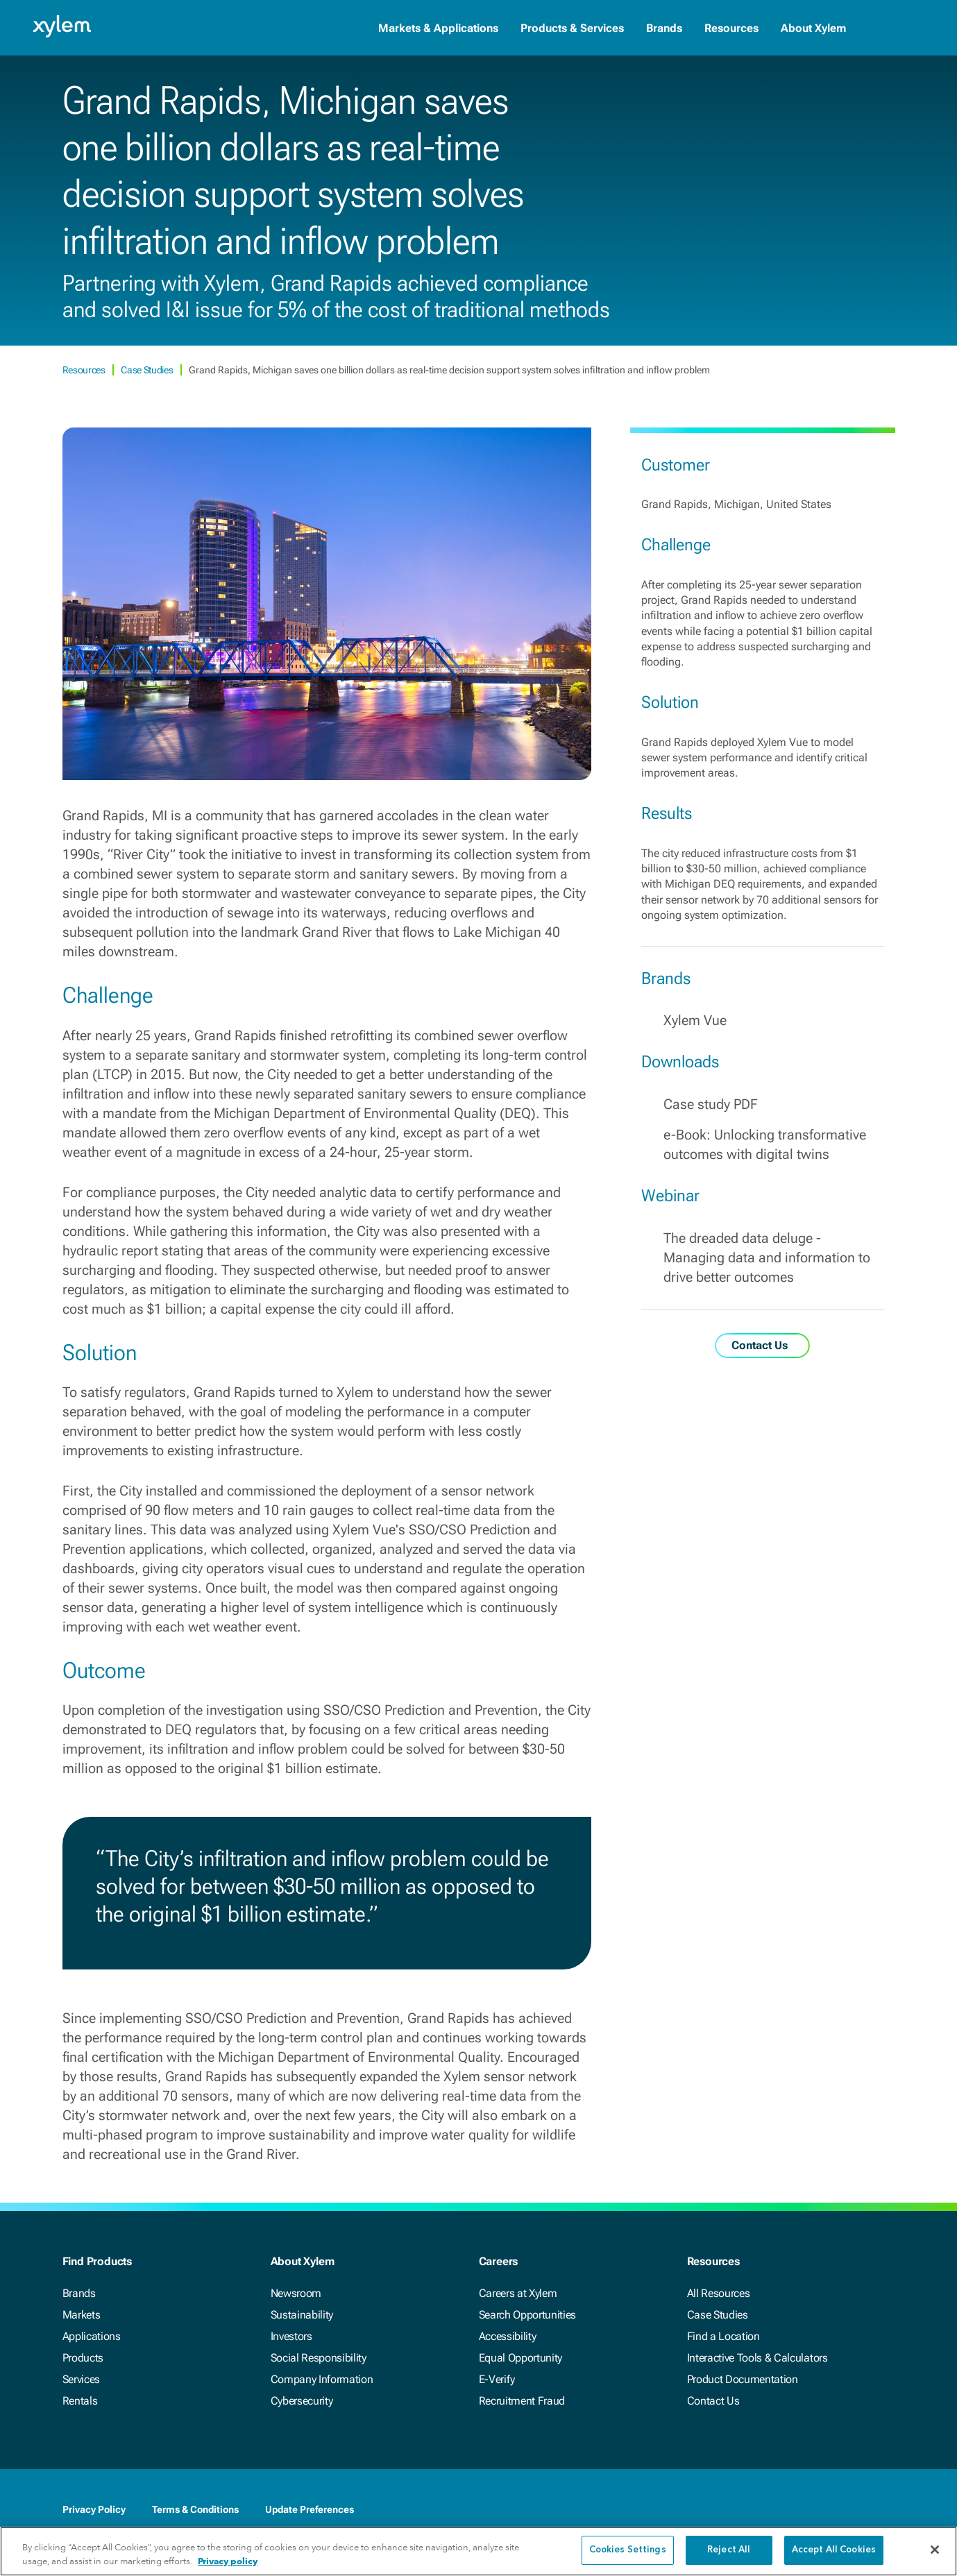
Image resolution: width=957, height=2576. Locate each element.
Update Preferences (309, 2509)
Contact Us (713, 2400)
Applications (91, 2336)
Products (82, 2357)
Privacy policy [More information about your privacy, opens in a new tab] (227, 2562)
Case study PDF (710, 1104)
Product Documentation (742, 2379)
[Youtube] (859, 2510)
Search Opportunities (528, 2314)
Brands (664, 28)
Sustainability (302, 2314)
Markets (81, 2314)
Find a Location (723, 2336)
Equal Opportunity (521, 2357)
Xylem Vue (695, 1020)
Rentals (80, 2400)
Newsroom (296, 2293)
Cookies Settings (627, 2551)
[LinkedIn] (803, 2510)
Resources (731, 28)
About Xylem (813, 28)
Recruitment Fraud (522, 2400)
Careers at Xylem (518, 2293)
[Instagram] (887, 2510)
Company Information (322, 2379)
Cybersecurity (302, 2400)
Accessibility (507, 2336)
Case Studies (148, 369)
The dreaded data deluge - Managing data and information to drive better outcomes (766, 1257)
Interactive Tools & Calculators (757, 2357)
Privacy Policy (94, 2509)
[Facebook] (776, 2510)
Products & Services (572, 28)
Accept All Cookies (834, 2551)
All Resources (718, 2293)
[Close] (935, 2550)
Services (81, 2379)
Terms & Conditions (195, 2509)
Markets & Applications (438, 28)
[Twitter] (831, 2510)
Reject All (728, 2551)
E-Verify (497, 2379)
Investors (291, 2336)
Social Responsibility (318, 2357)
